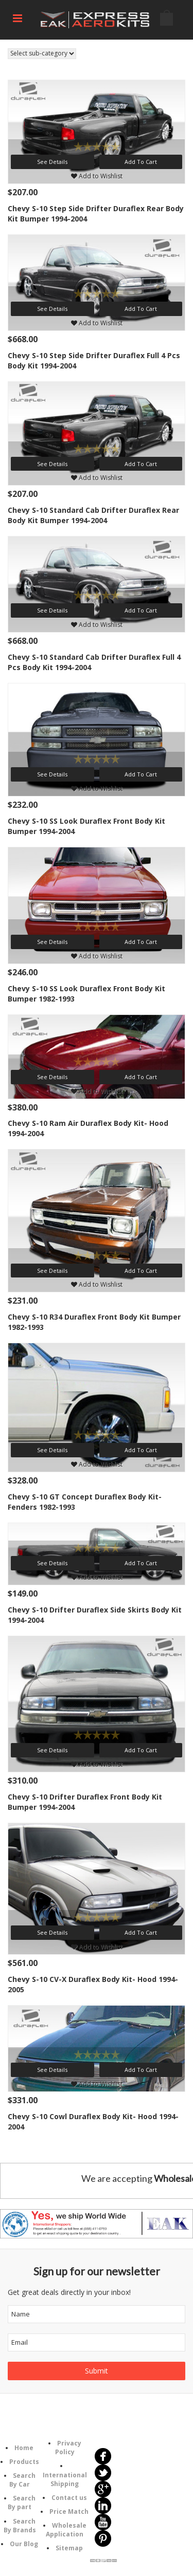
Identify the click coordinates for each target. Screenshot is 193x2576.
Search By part (22, 2502)
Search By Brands (20, 2525)
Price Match (69, 2511)
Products (24, 2461)
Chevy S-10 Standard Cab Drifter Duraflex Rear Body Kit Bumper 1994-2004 (93, 515)
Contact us (69, 2497)
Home (23, 2447)
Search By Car (22, 2480)
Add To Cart (141, 161)
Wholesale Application (66, 2529)
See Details (52, 161)
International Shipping (65, 2479)
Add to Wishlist (96, 176)
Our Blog (24, 2544)
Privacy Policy (68, 2447)
